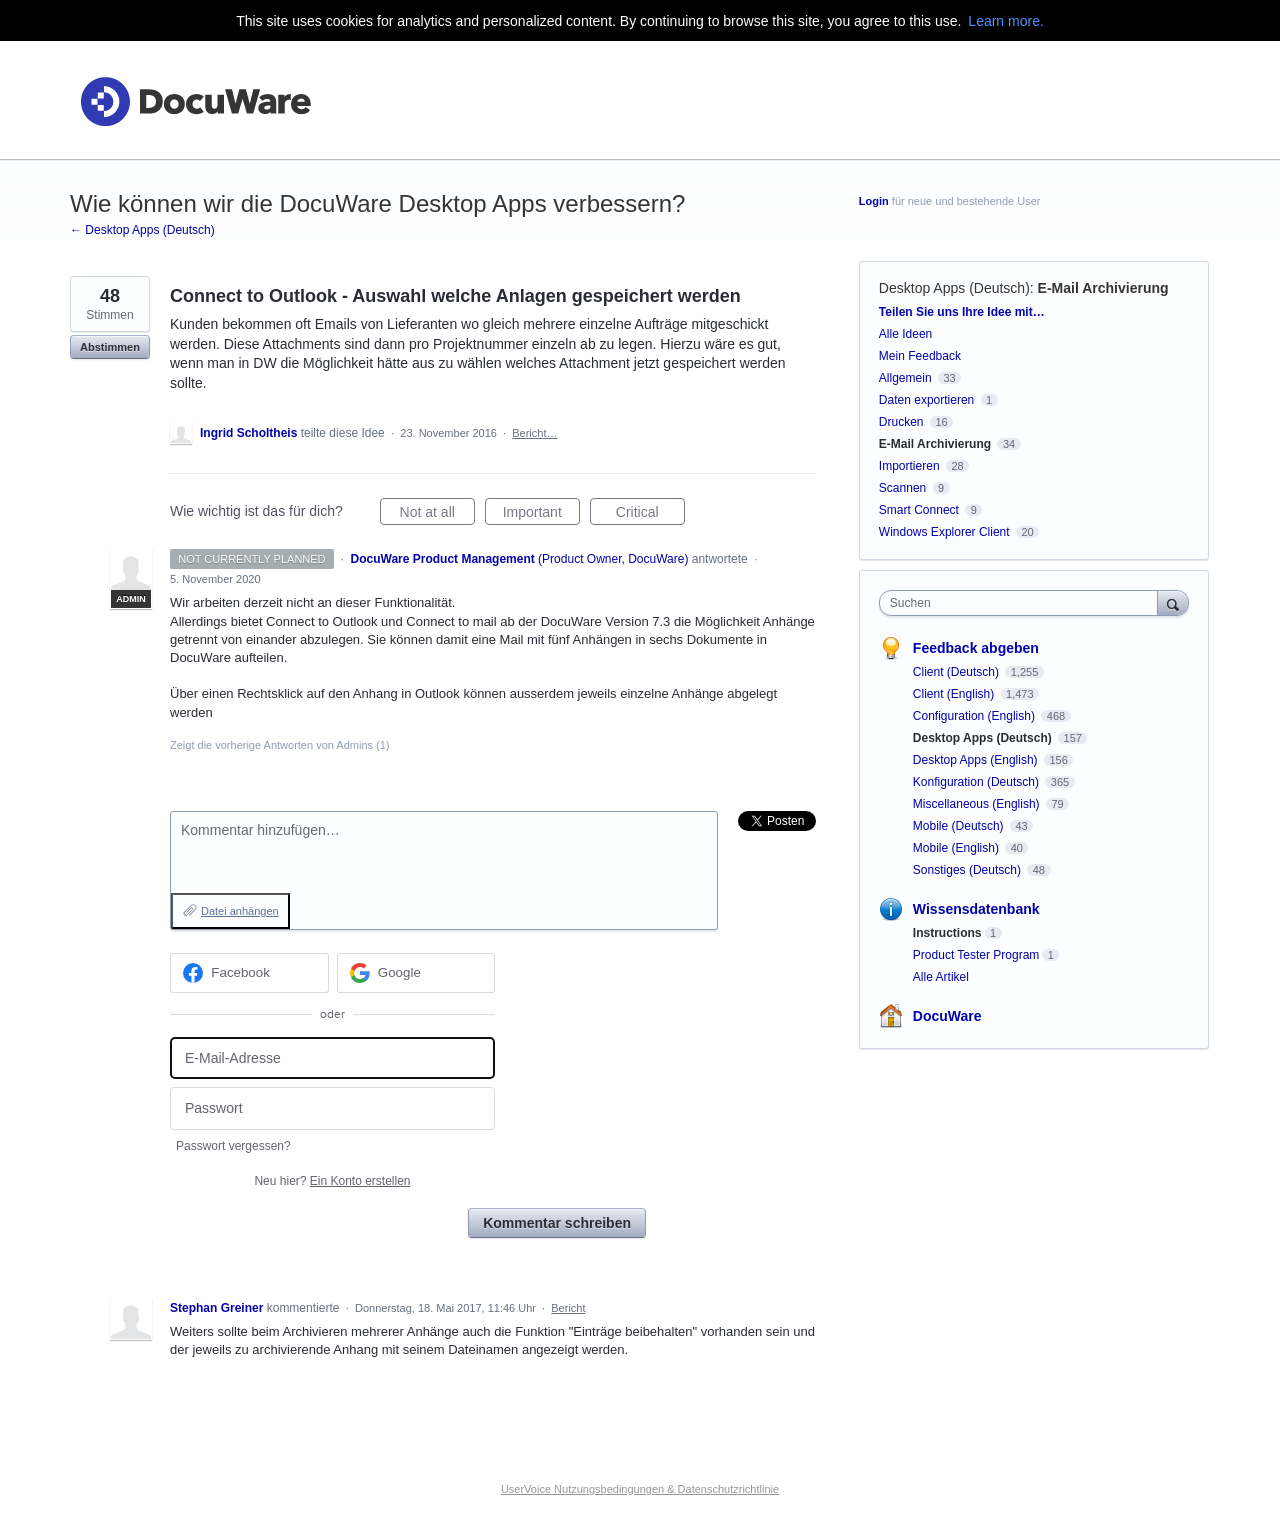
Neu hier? (332, 1181)
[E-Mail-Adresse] (332, 1058)
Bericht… (534, 433)
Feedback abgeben (976, 648)
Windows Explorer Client (944, 532)
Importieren (909, 466)
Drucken (901, 422)
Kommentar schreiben (557, 1223)
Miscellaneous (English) (978, 804)
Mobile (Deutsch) (960, 826)
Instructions (947, 933)
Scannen (902, 488)
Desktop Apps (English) (977, 760)
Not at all (437, 515)
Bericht (568, 1308)
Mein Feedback (920, 356)
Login (874, 201)
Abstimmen (110, 347)
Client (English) (955, 694)
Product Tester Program (976, 955)
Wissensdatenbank (976, 909)
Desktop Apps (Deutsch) (954, 288)
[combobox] (1023, 603)
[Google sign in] (416, 973)
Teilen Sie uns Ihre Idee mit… (962, 312)
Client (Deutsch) (957, 672)
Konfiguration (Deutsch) (977, 782)
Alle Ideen (905, 334)
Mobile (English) (957, 848)
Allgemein (905, 378)
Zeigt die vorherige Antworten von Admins (280, 745)
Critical (650, 515)
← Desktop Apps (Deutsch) (142, 230)
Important (541, 515)
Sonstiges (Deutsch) (968, 870)
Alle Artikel (941, 977)
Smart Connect (919, 510)
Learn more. (1005, 21)
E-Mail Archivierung (1103, 288)
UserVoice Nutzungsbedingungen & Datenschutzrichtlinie (640, 1489)
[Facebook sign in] (249, 973)
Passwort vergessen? (233, 1146)
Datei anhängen (240, 911)
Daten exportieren (926, 400)
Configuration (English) (975, 716)
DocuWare (947, 1016)
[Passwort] (332, 1108)
